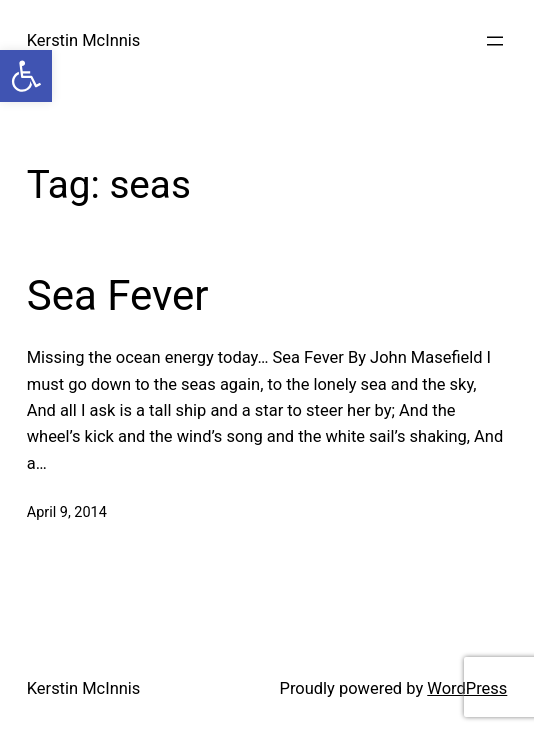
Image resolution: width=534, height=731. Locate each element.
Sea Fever (118, 295)
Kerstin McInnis (84, 40)
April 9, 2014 (67, 512)
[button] (26, 76)
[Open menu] (495, 41)
